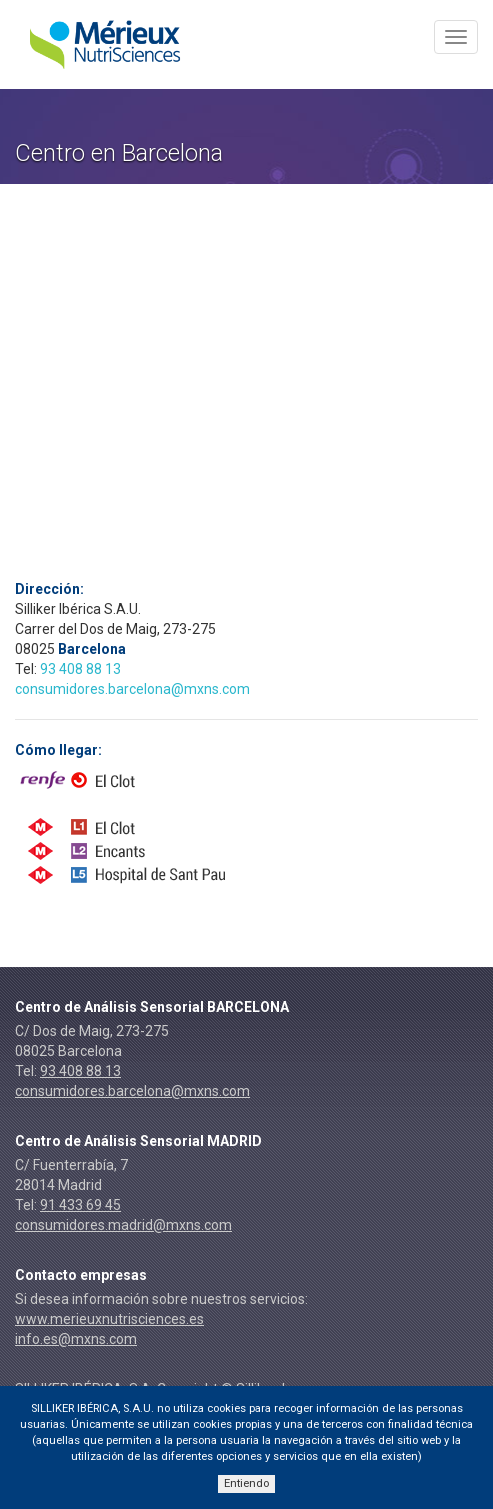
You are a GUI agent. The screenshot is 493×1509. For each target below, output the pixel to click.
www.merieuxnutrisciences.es (109, 1319)
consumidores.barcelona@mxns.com (132, 689)
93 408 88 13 (80, 669)
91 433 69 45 (80, 1205)
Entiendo (246, 1483)
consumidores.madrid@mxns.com (123, 1225)
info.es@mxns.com (76, 1339)
